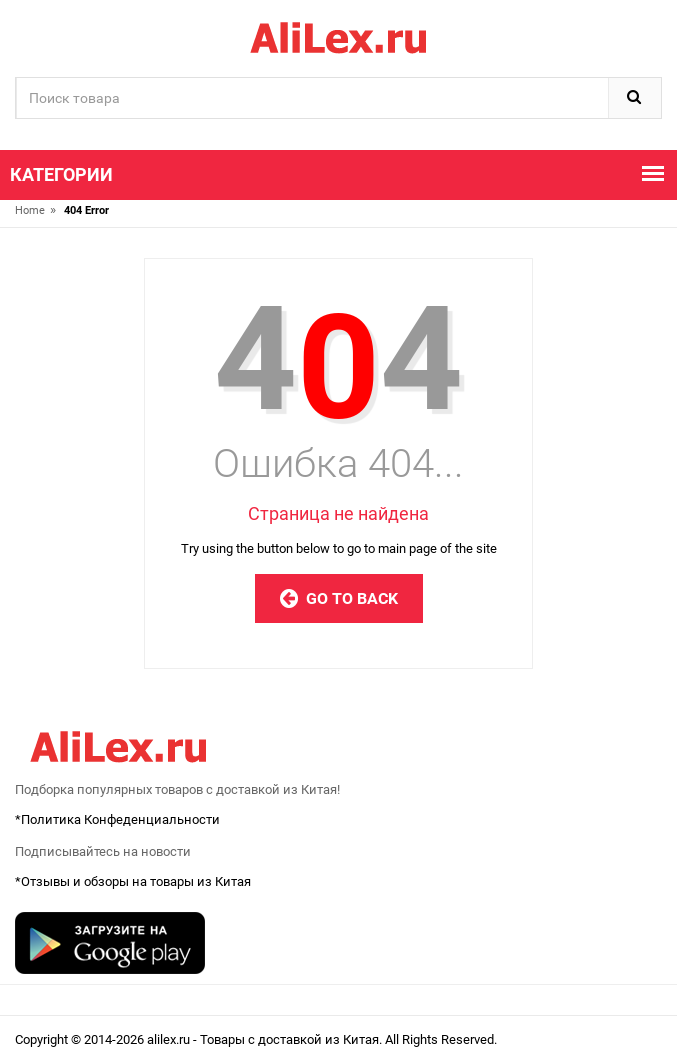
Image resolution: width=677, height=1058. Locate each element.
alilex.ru (170, 1039)
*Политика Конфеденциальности (117, 819)
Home (30, 210)
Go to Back (339, 598)
